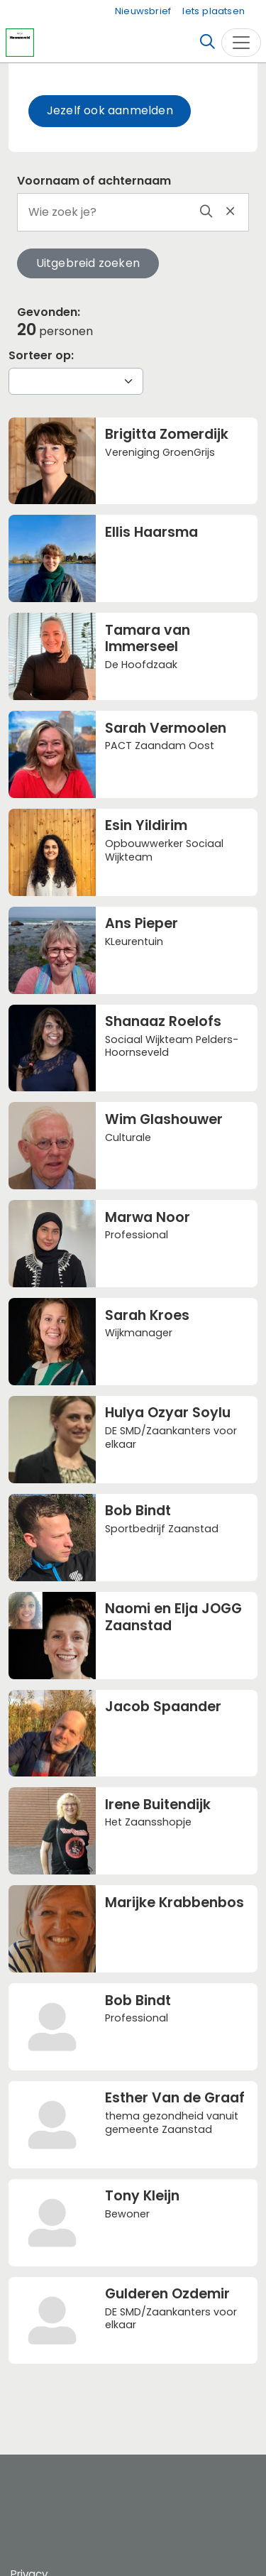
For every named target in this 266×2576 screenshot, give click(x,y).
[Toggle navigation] (241, 42)
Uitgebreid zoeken (88, 263)
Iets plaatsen (213, 11)
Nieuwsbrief (143, 11)
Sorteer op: (41, 355)
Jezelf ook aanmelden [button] (110, 110)
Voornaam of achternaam (94, 181)
